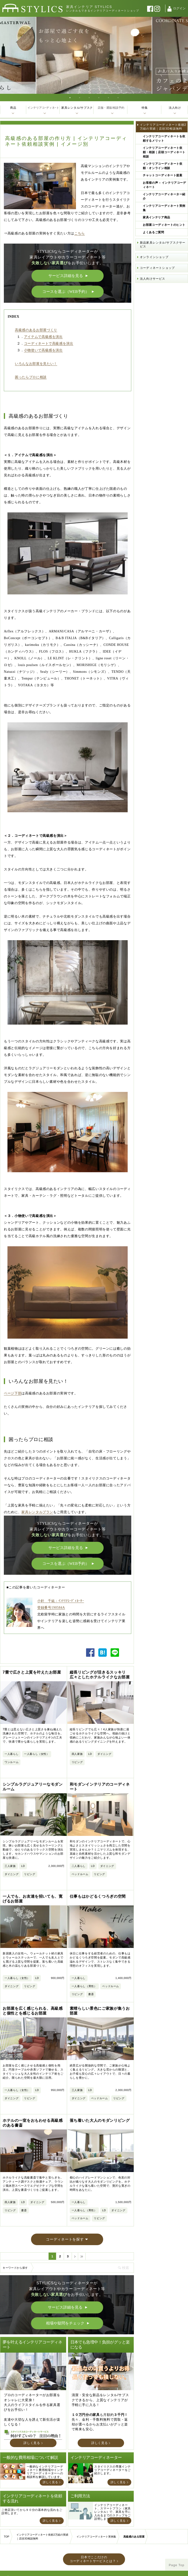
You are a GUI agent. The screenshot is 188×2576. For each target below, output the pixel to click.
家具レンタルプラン (37, 1512)
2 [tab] (79, 97)
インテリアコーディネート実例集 (164, 208)
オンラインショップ (154, 257)
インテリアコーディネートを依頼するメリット (164, 138)
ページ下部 (12, 1393)
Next (183, 55)
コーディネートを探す (65, 2199)
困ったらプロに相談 (31, 377)
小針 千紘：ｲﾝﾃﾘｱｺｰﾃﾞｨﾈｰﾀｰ (60, 1601)
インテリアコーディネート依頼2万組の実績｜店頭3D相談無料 (163, 126)
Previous (5, 55)
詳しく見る (32, 2403)
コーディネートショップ (157, 268)
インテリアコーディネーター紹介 (164, 196)
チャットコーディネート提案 (162, 175)
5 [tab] (108, 97)
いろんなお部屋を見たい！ (36, 363)
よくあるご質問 (153, 232)
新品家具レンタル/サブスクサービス (162, 244)
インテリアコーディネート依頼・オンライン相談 (162, 166)
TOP (6, 2496)
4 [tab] (98, 97)
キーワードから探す (15, 2227)
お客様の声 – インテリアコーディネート (164, 185)
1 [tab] (70, 97)
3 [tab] (89, 97)
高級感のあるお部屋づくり (36, 330)
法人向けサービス (152, 278)
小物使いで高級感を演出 (43, 350)
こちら (79, 233)
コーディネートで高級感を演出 (48, 343)
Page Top (176, 2525)
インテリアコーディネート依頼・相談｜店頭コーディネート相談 (164, 152)
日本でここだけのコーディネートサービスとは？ (93, 2559)
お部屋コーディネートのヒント (164, 225)
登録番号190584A (51, 1607)
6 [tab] (118, 97)
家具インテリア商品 (156, 217)
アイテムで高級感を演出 (43, 337)
